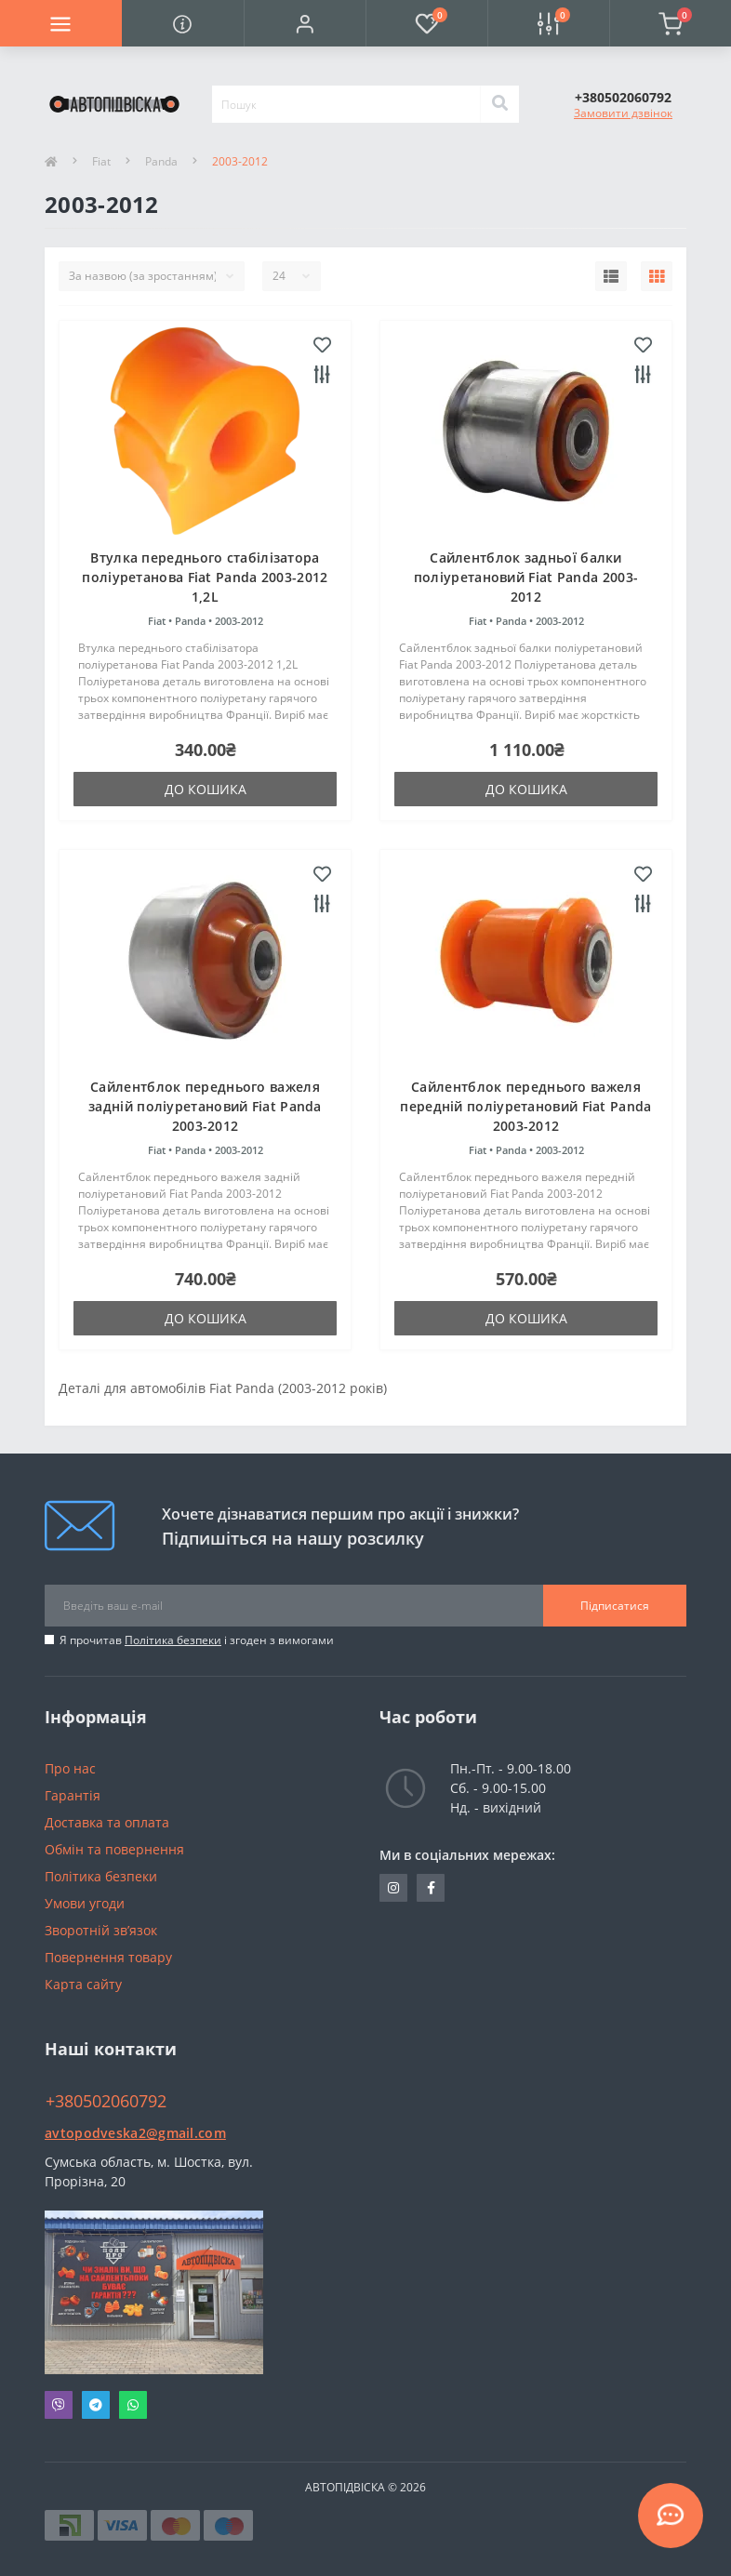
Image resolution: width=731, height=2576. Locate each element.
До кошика (205, 789)
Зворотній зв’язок (101, 1930)
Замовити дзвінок (623, 113)
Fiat (101, 161)
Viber (58, 2404)
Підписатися (614, 1605)
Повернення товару (108, 1957)
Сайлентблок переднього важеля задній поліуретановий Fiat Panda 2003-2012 (205, 1106)
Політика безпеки (173, 1640)
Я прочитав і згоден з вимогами (197, 1640)
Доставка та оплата (107, 1822)
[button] (305, 23)
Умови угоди (85, 1903)
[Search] (499, 104)
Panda (161, 161)
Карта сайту (83, 1984)
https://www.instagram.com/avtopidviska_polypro (393, 1887)
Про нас (70, 1768)
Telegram (95, 2404)
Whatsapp (133, 2404)
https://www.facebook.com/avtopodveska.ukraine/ (431, 1887)
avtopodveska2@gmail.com (135, 2133)
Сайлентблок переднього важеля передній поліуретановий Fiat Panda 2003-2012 (525, 1106)
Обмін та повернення (114, 1849)
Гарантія (72, 1795)
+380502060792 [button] (106, 2101)
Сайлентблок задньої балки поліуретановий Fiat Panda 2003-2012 (526, 577)
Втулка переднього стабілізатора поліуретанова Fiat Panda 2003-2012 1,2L (204, 577)
